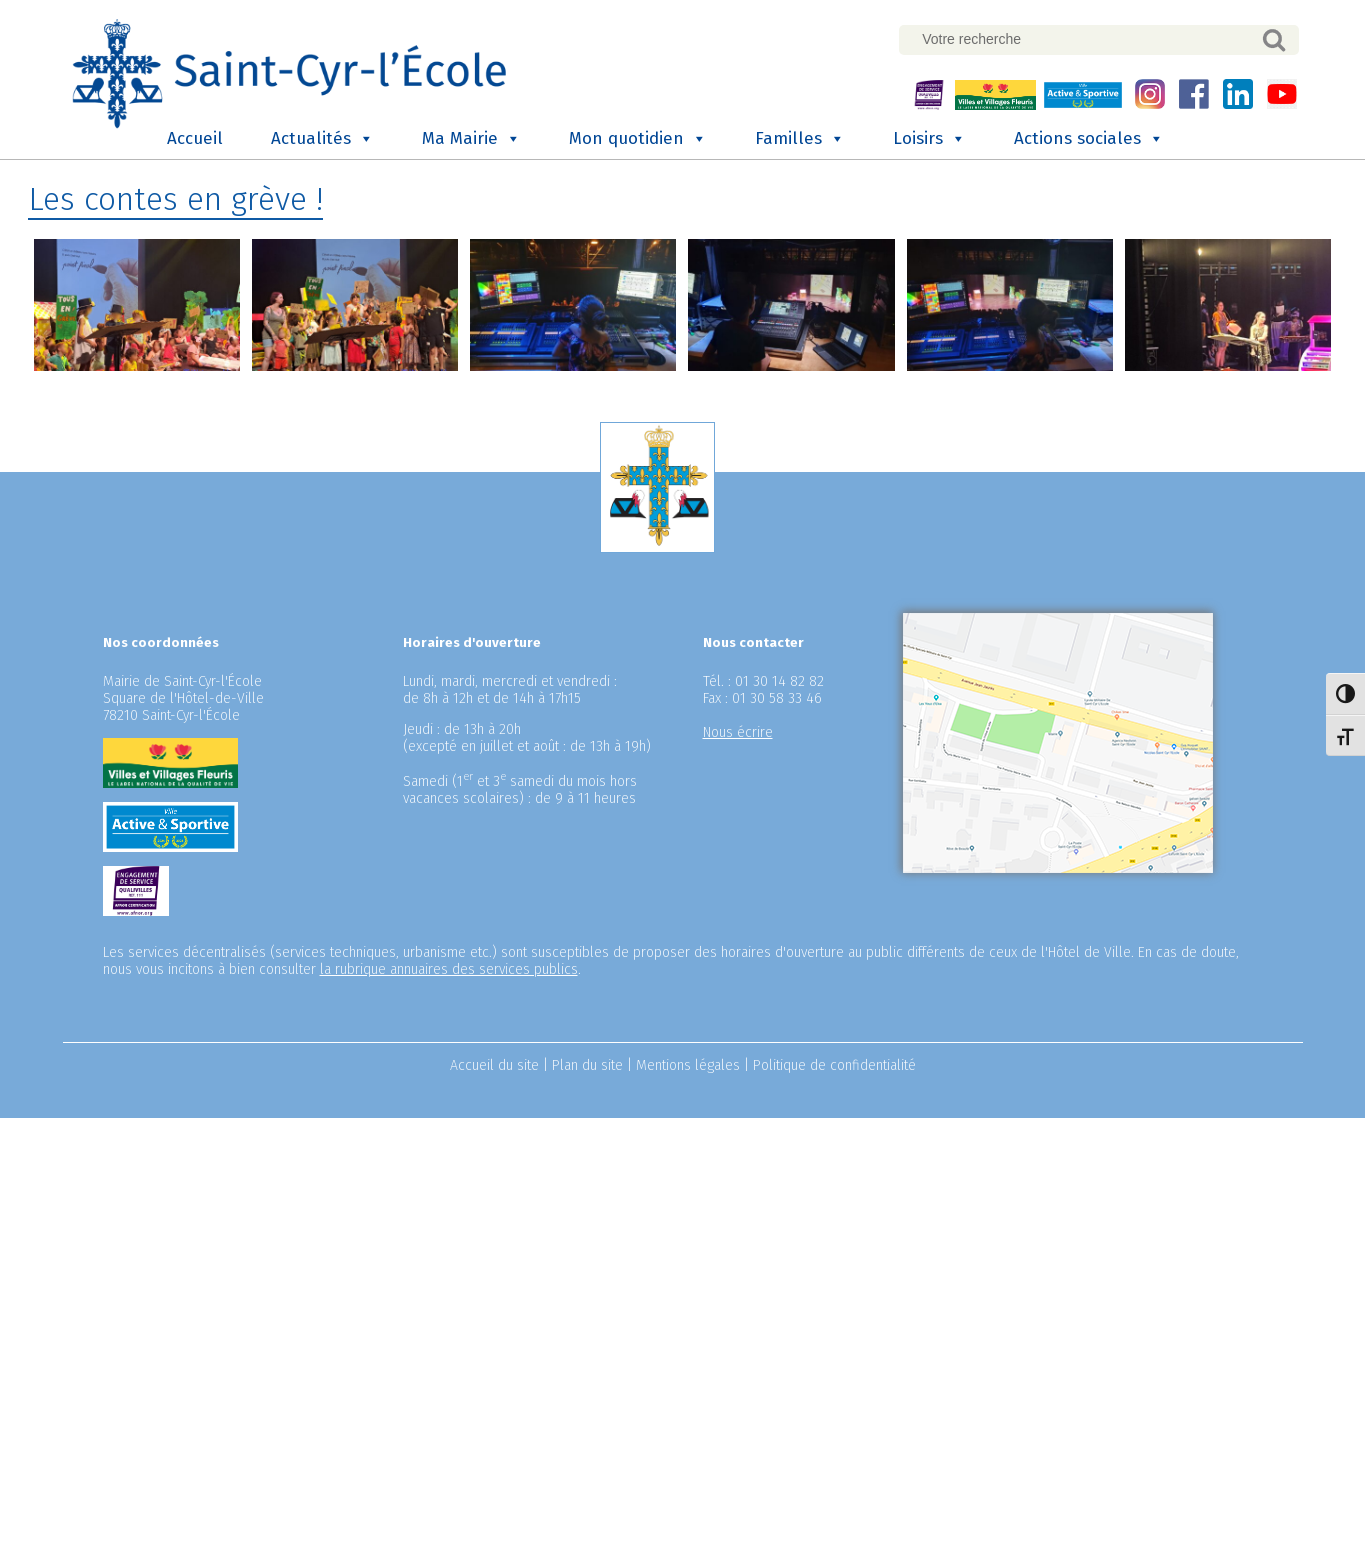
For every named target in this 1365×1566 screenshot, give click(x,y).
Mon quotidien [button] (638, 137)
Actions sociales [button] (1089, 137)
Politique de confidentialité (834, 1063)
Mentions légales (688, 1063)
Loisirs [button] (929, 137)
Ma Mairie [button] (471, 137)
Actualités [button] (322, 137)
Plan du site (587, 1063)
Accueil (195, 136)
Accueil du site (494, 1063)
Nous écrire (738, 730)
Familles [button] (800, 137)
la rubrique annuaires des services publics (449, 967)
